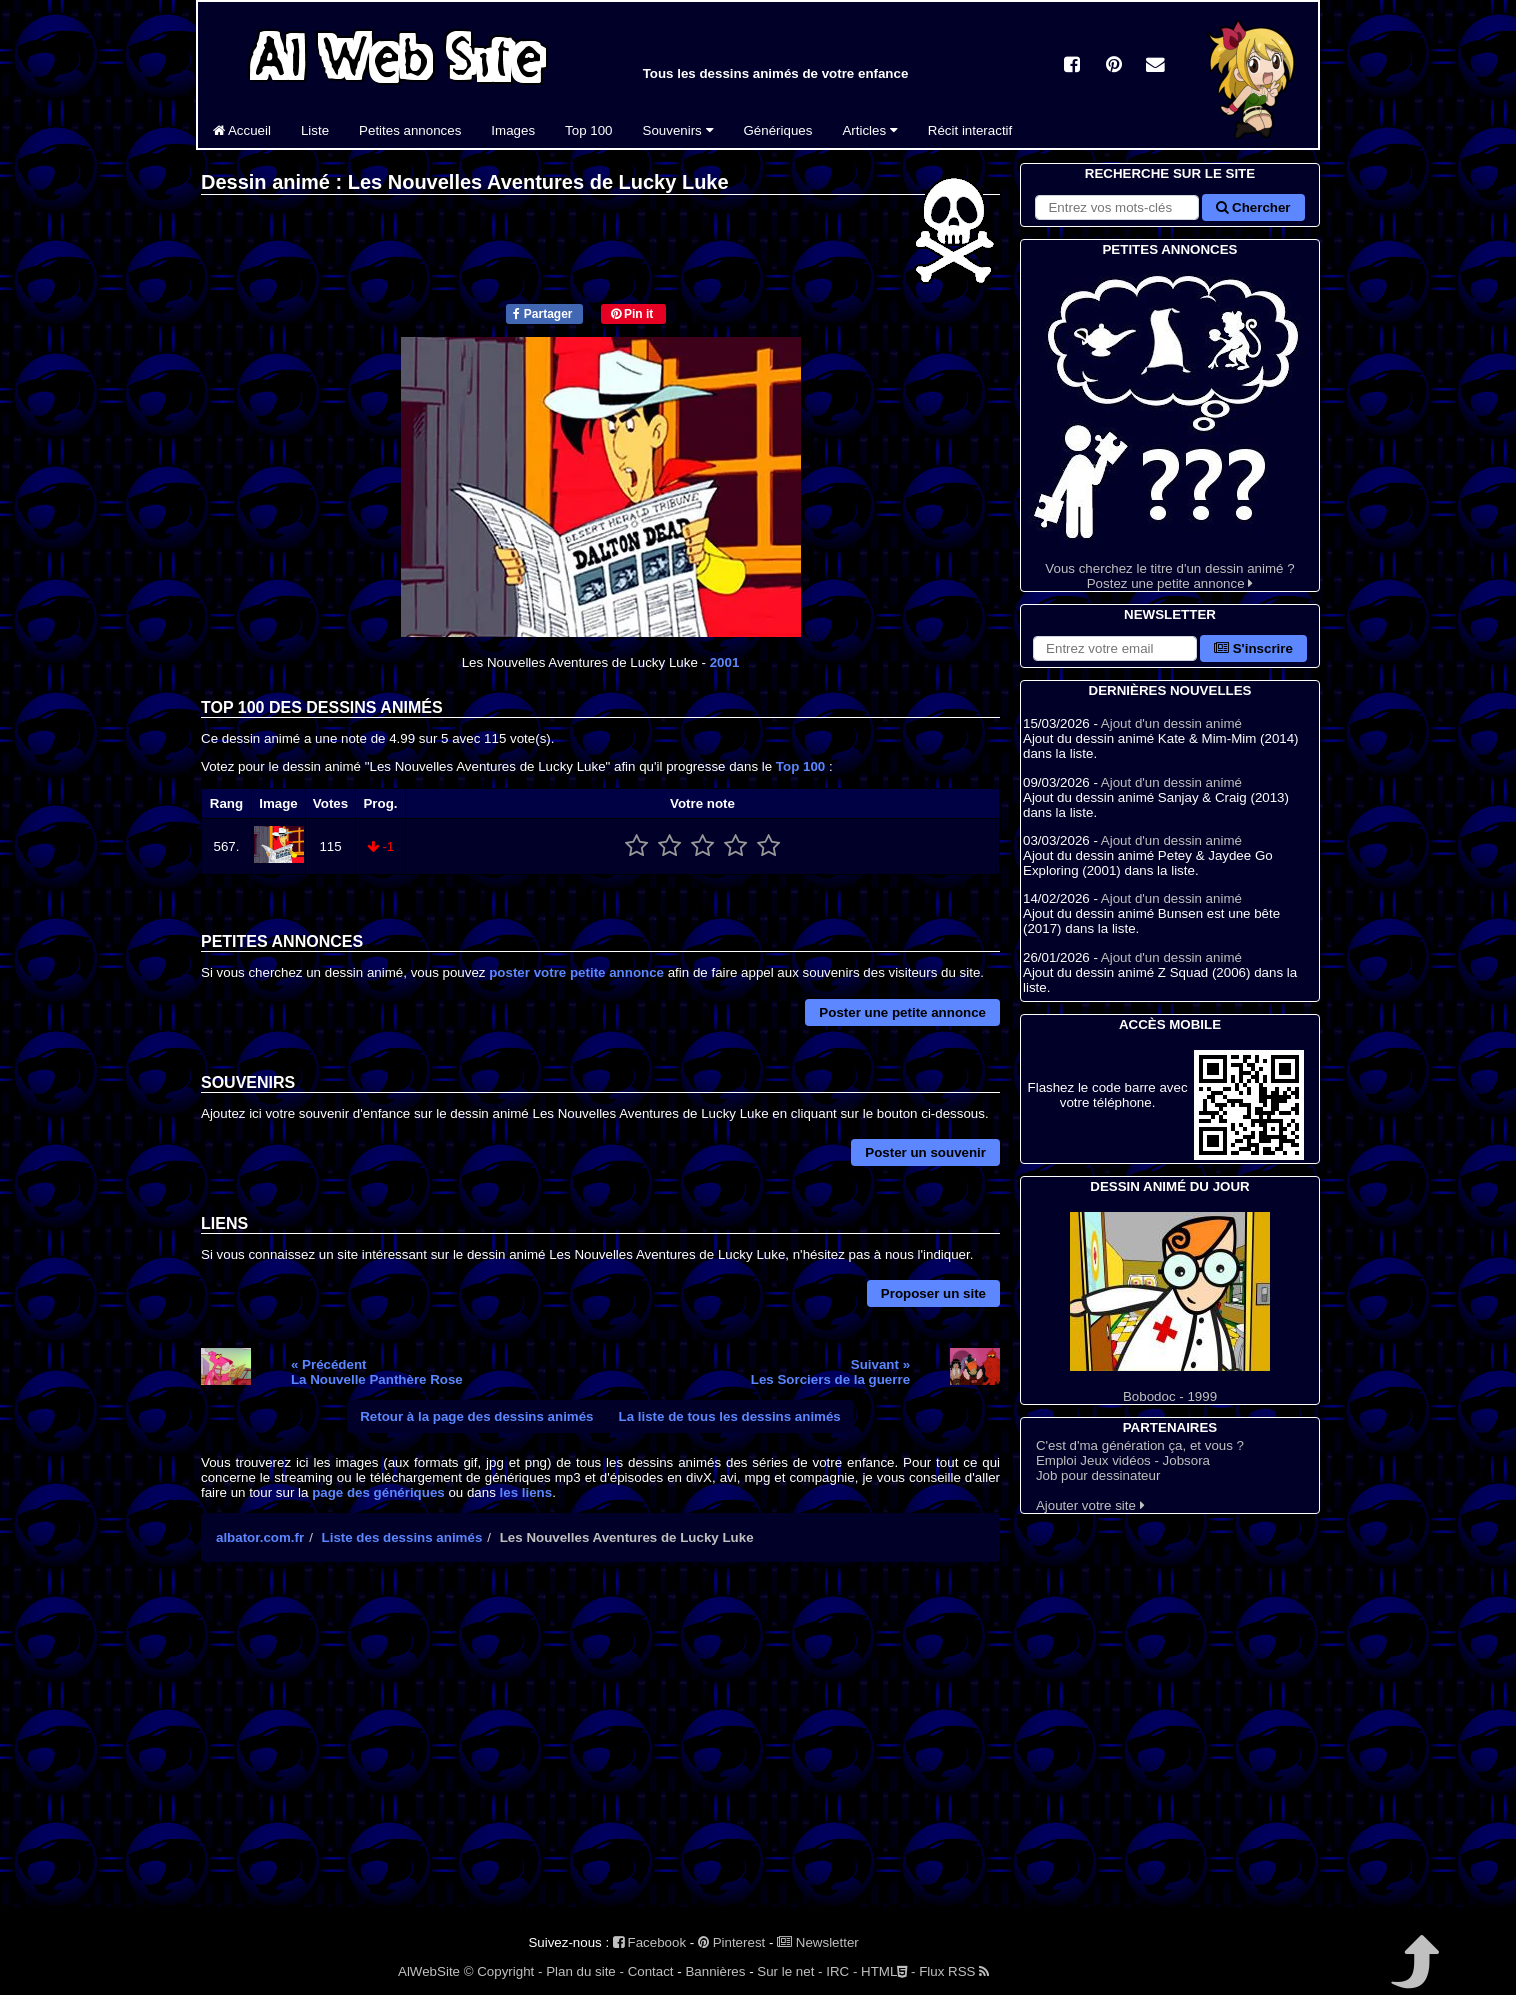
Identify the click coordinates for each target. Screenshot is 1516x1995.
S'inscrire (1253, 648)
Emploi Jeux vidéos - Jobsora (1123, 1460)
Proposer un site (933, 1293)
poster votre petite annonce (576, 972)
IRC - (841, 1971)
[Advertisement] (600, 1752)
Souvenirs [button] (678, 130)
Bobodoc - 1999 (1170, 1308)
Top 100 (588, 130)
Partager (542, 314)
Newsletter (818, 1942)
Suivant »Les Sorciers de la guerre (830, 1372)
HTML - (888, 1971)
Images (513, 130)
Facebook (649, 1942)
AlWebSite (429, 1971)
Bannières (715, 1971)
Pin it (632, 314)
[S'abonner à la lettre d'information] (1115, 648)
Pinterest (731, 1942)
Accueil (242, 130)
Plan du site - (585, 1971)
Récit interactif (970, 130)
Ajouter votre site (1090, 1505)
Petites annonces (410, 130)
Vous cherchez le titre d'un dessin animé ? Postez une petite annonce (1170, 425)
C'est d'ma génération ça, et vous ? (1140, 1445)
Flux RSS (954, 1971)
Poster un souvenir (925, 1152)
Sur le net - (789, 1971)
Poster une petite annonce (902, 1012)
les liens (526, 1492)
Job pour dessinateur (1098, 1475)
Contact (651, 1971)
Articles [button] (869, 130)
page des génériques (378, 1492)
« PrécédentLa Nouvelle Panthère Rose (377, 1372)
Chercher (1253, 207)
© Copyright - (503, 1971)
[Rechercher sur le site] (1117, 207)
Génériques (778, 130)
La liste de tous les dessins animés (730, 1416)
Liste (315, 130)
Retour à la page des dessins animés (476, 1416)
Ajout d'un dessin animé (1171, 723)
